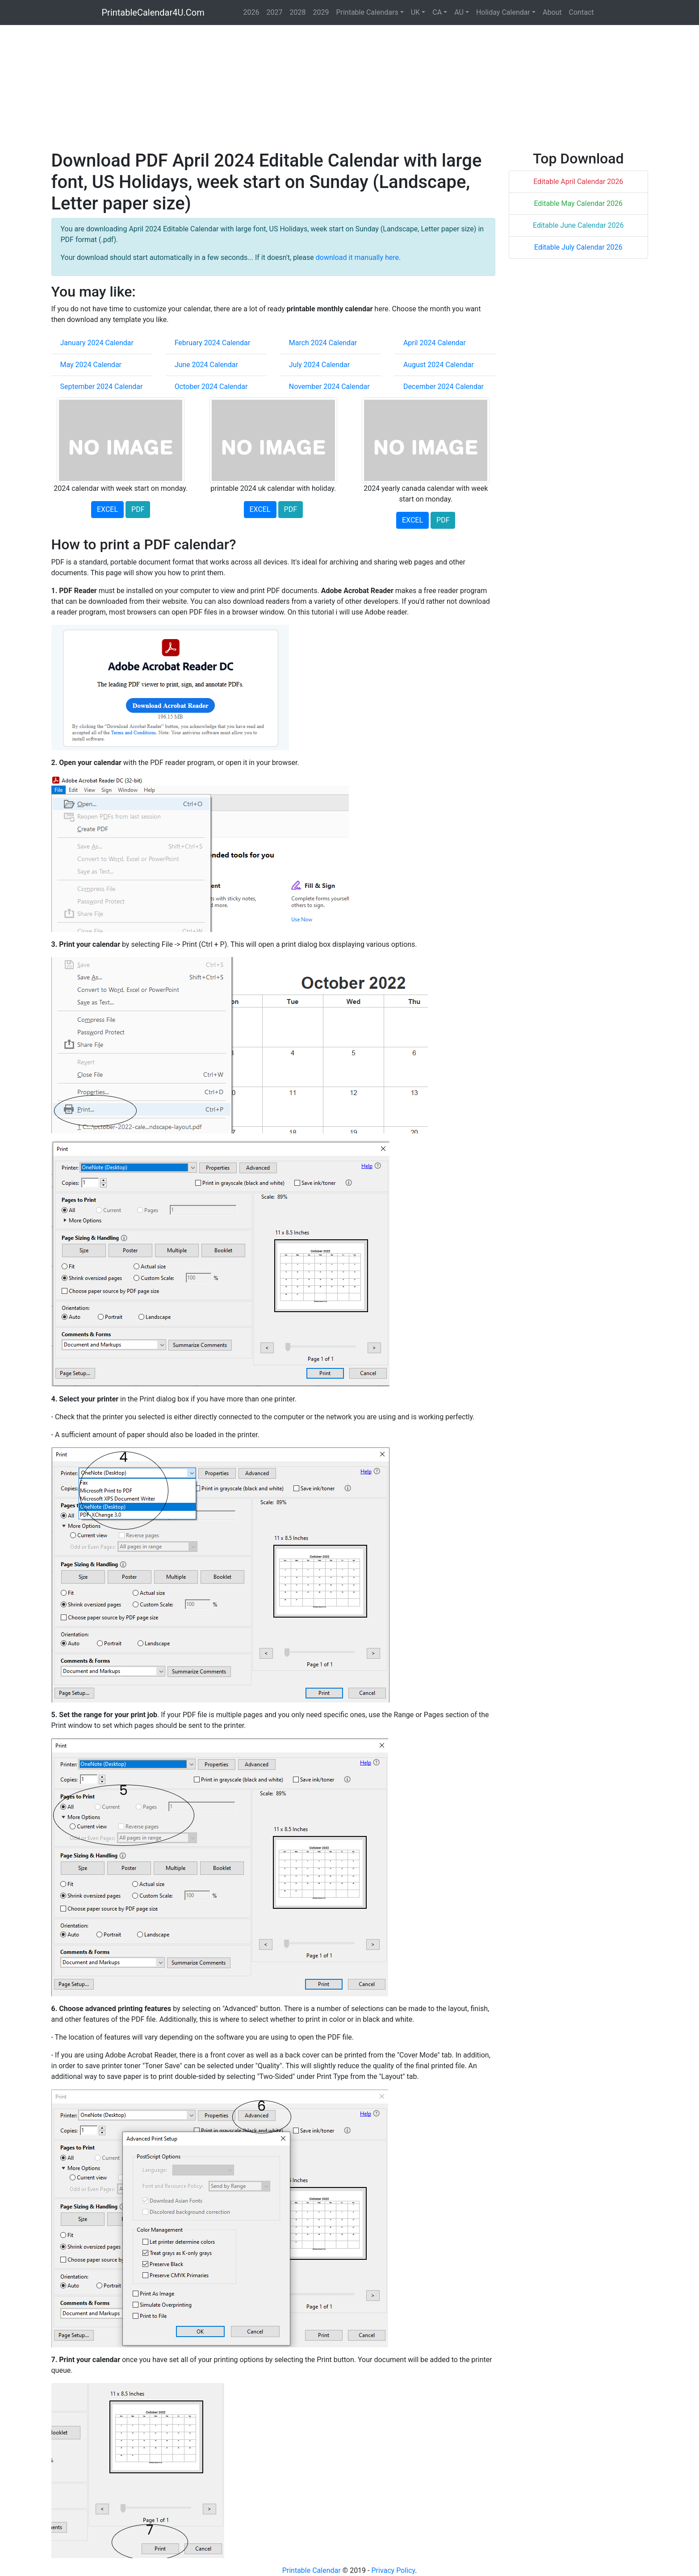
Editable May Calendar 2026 (578, 203)
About (552, 12)
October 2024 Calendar (211, 386)
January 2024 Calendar (97, 343)
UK (415, 12)
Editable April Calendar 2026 (578, 181)
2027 (275, 12)
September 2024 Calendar (101, 386)
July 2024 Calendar (319, 364)
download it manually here (357, 257)
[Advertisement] (319, 87)
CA (437, 12)
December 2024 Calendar (443, 386)
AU (459, 12)
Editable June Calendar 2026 (578, 225)
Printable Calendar (311, 2570)
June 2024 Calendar (206, 364)
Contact (581, 12)
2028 (297, 12)
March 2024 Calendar (323, 343)
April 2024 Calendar (434, 343)
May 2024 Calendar (91, 364)
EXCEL (107, 509)
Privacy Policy (393, 2570)
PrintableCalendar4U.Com (153, 12)
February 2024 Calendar (213, 343)
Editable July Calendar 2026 (578, 247)
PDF (137, 509)
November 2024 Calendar (329, 386)
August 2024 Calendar (438, 364)
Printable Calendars (367, 12)
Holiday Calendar (503, 12)
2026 (251, 12)
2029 (321, 12)
